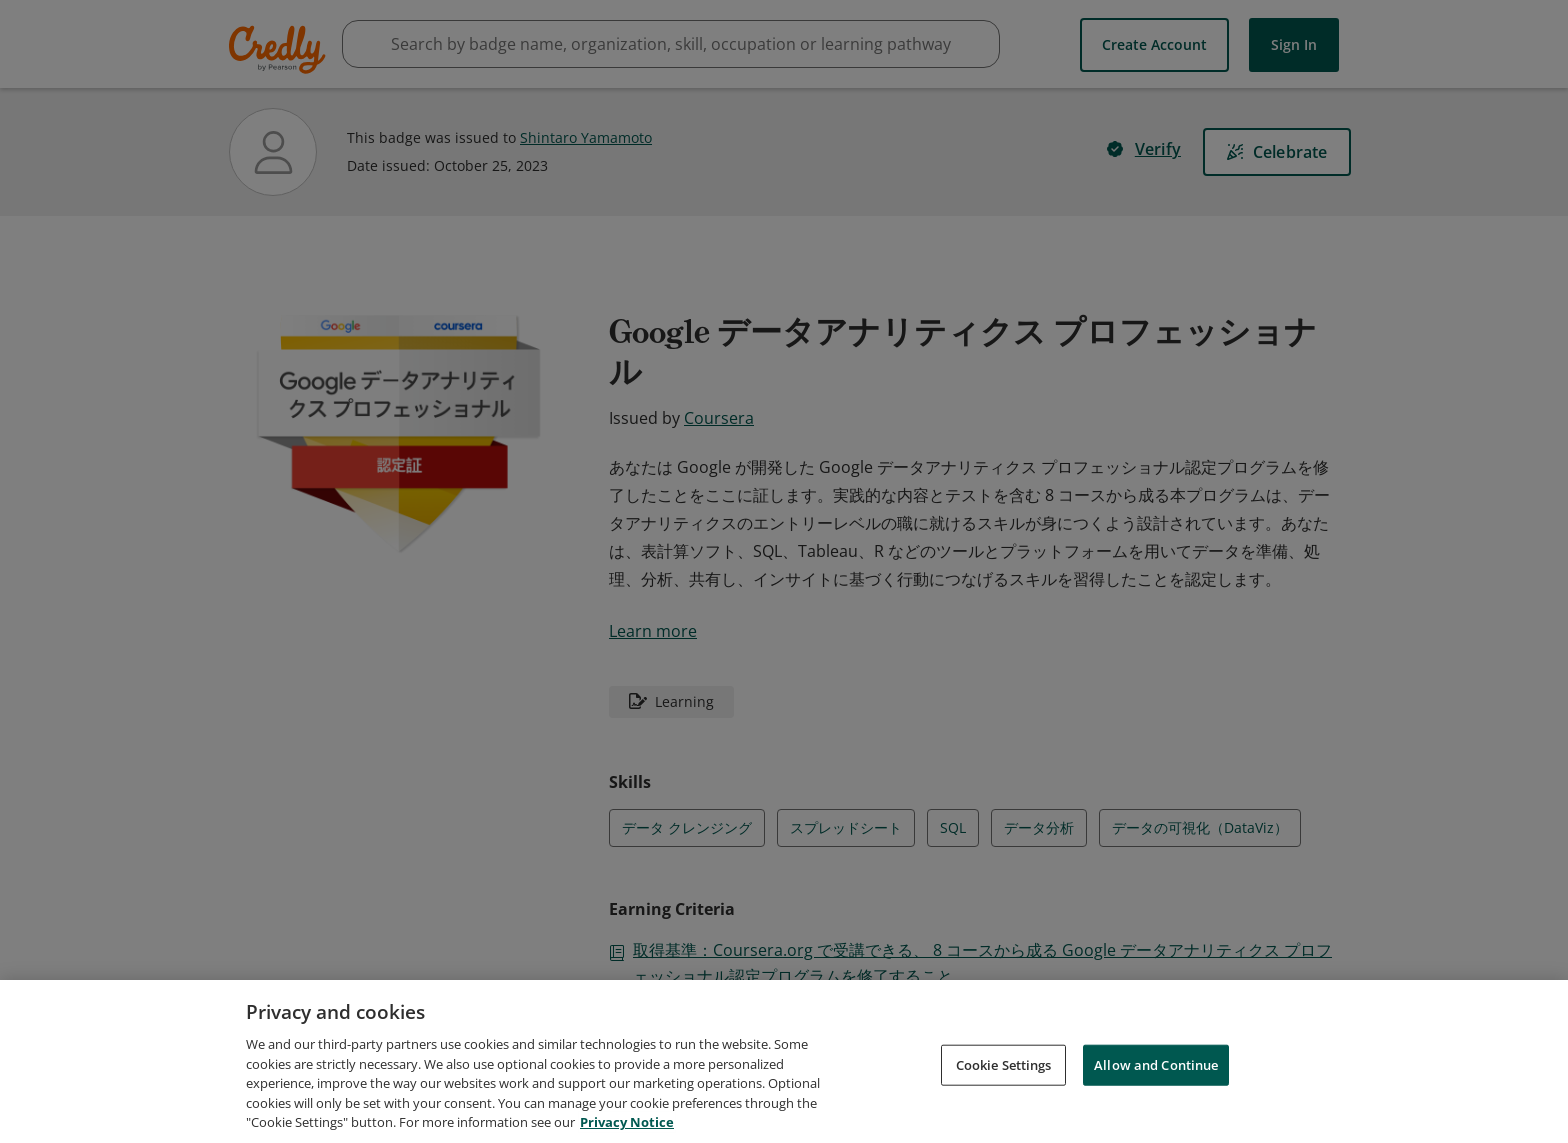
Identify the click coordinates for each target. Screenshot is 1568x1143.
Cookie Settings (1004, 1067)
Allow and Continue (1156, 1067)
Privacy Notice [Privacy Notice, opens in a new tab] (627, 1125)
